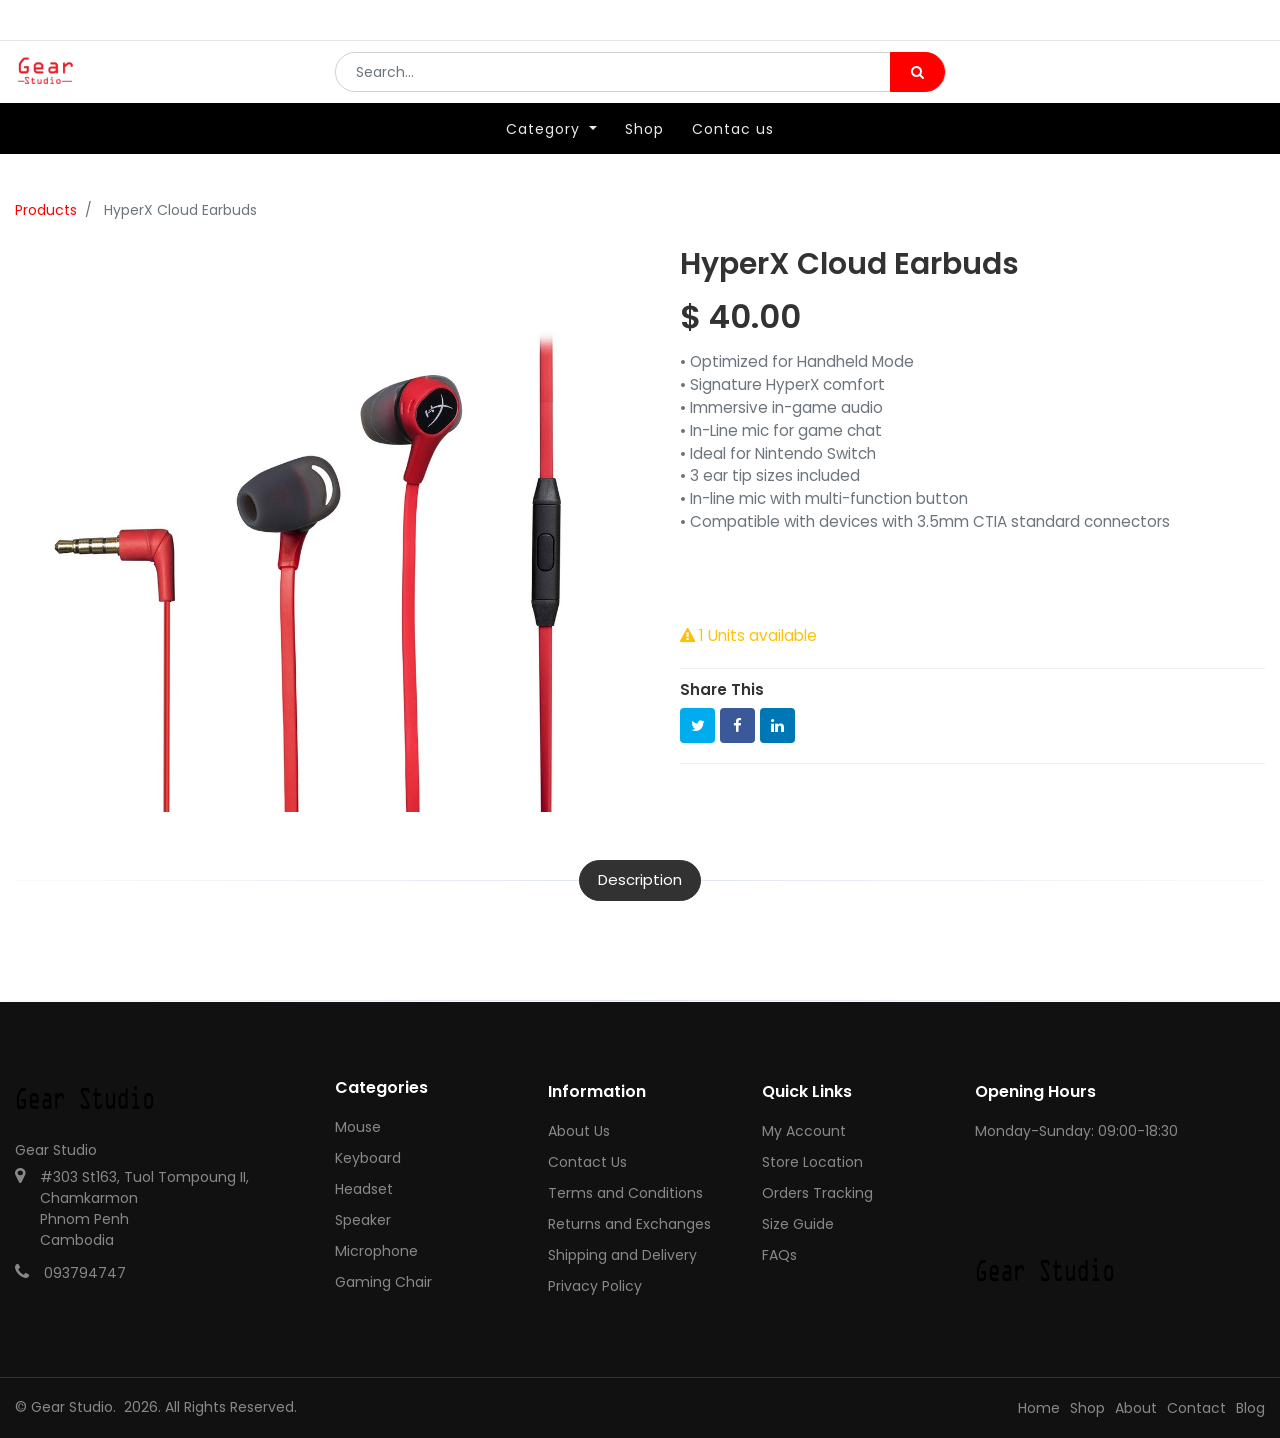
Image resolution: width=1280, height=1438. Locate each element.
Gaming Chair (383, 1282)
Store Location (812, 1162)
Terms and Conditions (625, 1193)
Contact (1196, 1408)
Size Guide (798, 1224)
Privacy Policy (595, 1286)
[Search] (917, 86)
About (1136, 1408)
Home (1039, 1408)
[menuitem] (644, 157)
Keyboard (368, 1158)
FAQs (779, 1255)
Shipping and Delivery (622, 1255)
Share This (722, 689)
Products (46, 210)
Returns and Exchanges (629, 1224)
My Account (804, 1131)
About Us (579, 1131)
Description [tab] (640, 879)
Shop (1087, 1408)
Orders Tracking (817, 1193)
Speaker (363, 1220)
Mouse (358, 1127)
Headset (364, 1189)
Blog (1250, 1408)
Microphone (376, 1251)
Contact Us (587, 1162)
